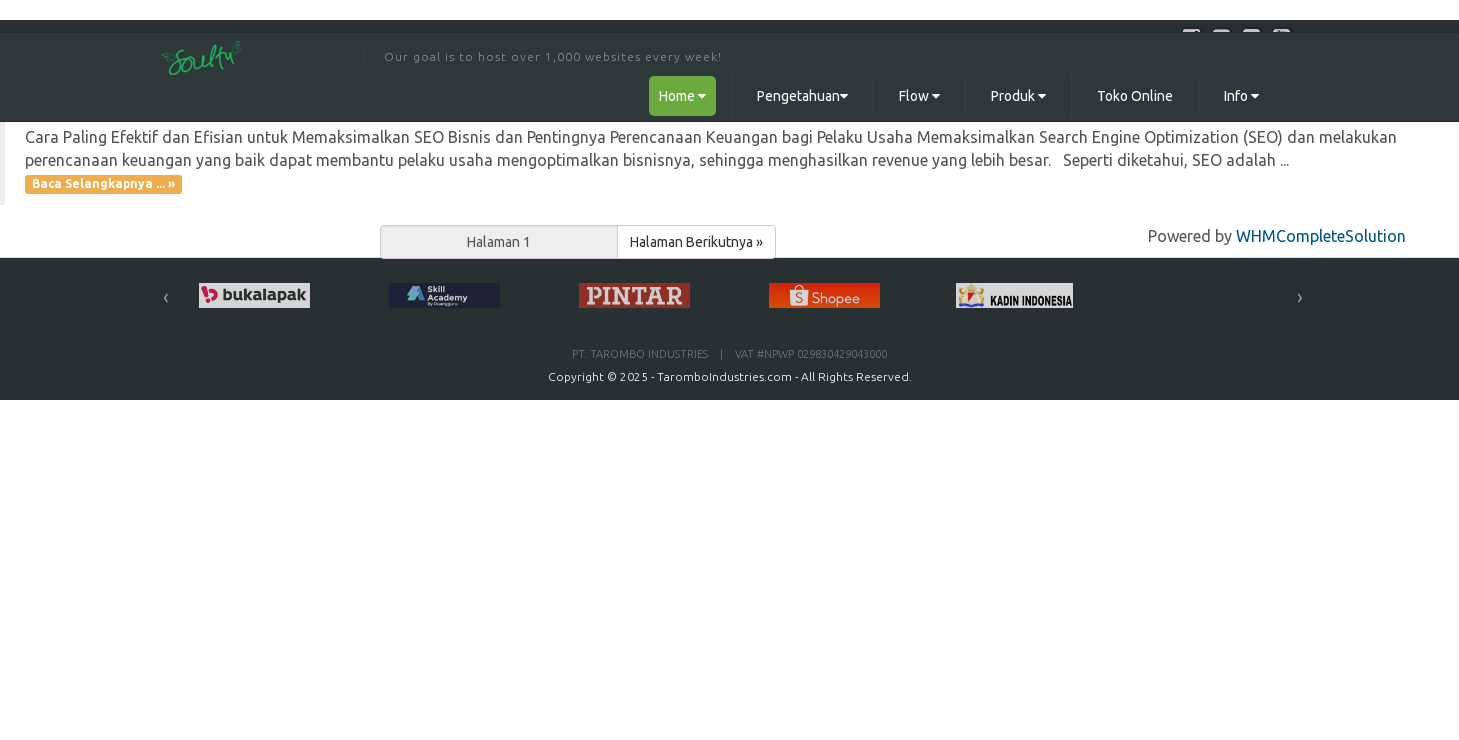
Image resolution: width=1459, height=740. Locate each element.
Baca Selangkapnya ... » (103, 184)
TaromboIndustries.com (724, 376)
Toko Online (1135, 96)
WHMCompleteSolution (1321, 236)
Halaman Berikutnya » (696, 242)
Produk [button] (1018, 96)
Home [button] (682, 96)
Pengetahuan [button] (802, 96)
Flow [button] (919, 96)
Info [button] (1241, 96)
